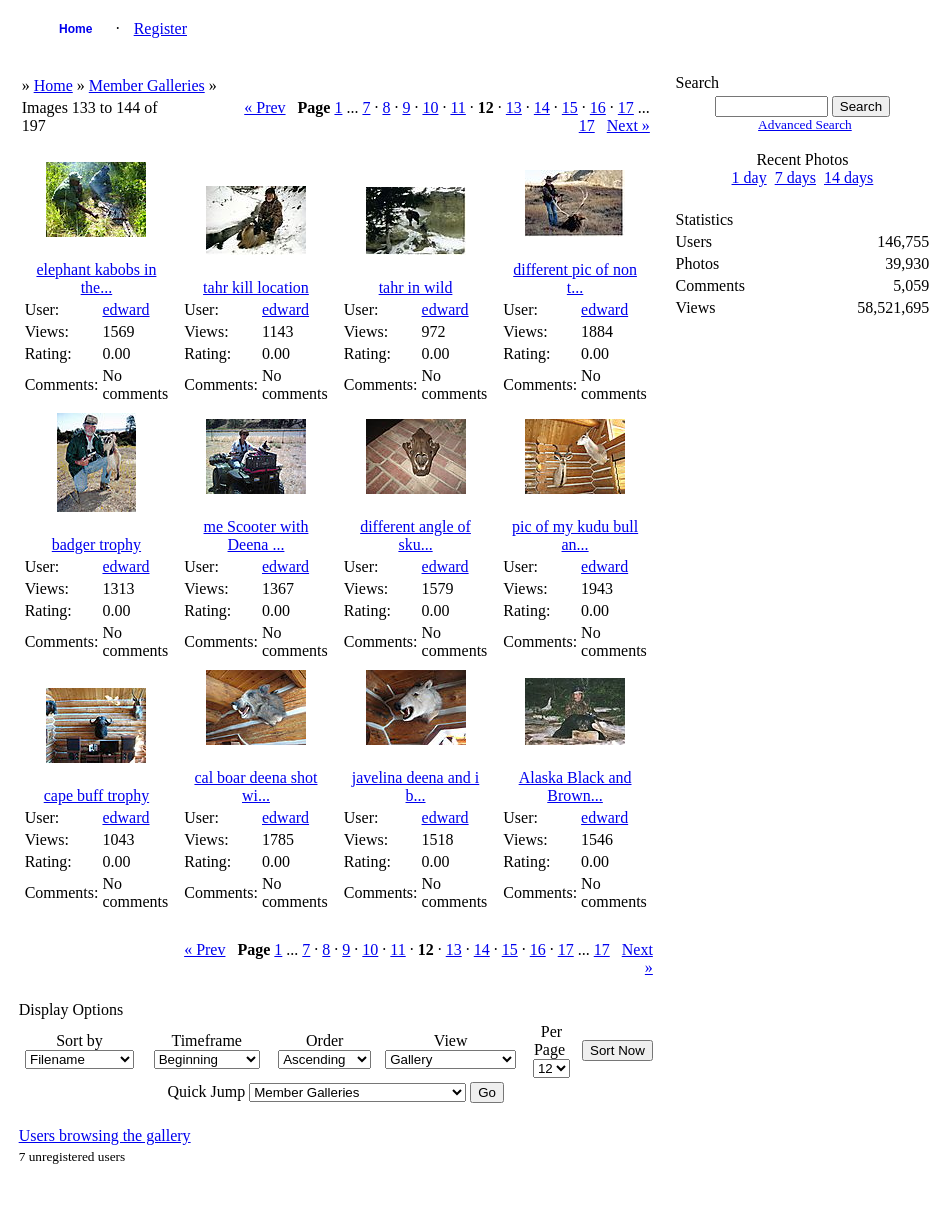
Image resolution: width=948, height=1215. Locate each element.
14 (542, 107)
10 (430, 107)
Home (75, 29)
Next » (628, 125)
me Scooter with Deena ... (256, 535)
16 (598, 107)
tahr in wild (416, 287)
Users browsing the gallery (105, 1135)
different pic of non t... (575, 278)
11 (457, 107)
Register (160, 28)
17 (626, 107)
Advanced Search (805, 124)
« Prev (264, 107)
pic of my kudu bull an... (575, 535)
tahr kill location (256, 287)
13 (514, 107)
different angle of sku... (415, 535)
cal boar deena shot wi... (255, 786)
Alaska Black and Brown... (575, 786)
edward (125, 309)
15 (570, 107)
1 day (749, 177)
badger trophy (96, 544)
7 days (795, 177)
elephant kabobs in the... (96, 278)
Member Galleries (147, 85)
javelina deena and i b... (416, 786)
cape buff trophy (96, 795)
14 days (848, 177)
